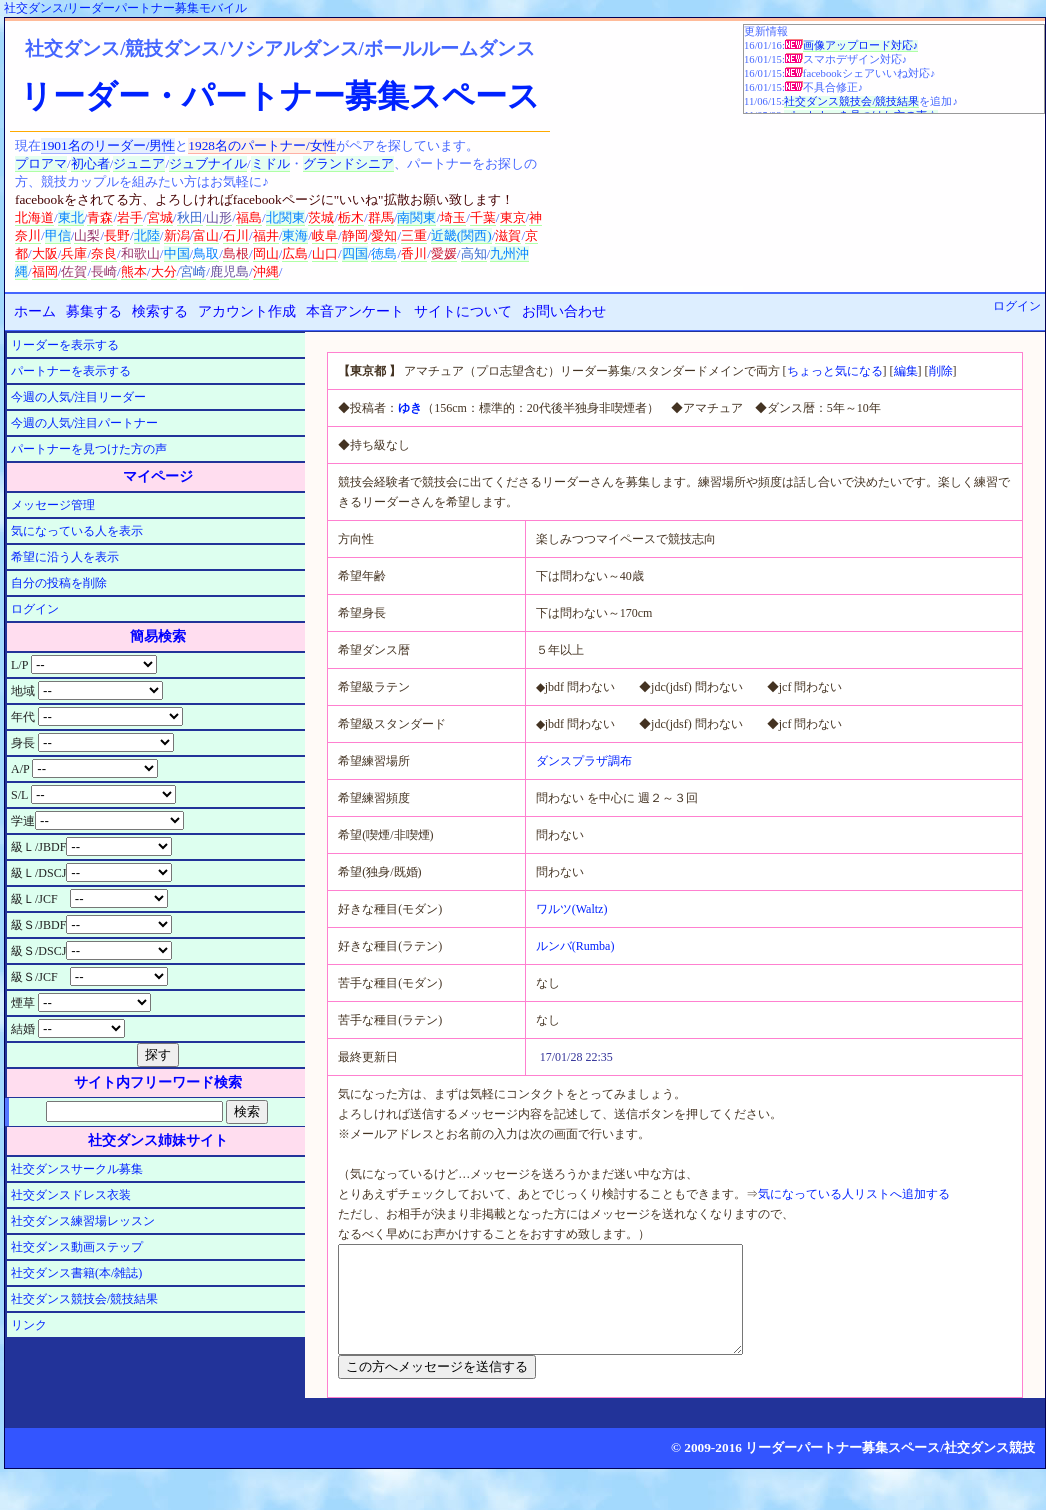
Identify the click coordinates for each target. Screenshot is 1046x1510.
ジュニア (139, 163)
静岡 (355, 235)
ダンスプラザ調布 (584, 761)
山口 (325, 253)
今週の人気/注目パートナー (84, 423)
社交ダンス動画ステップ (77, 1247)
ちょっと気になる (835, 371)
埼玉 (453, 217)
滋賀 (508, 235)
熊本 (134, 271)
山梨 (87, 235)
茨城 (321, 217)
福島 (249, 217)
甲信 (58, 235)
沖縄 (266, 271)
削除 (941, 371)
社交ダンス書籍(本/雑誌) (76, 1273)
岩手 (130, 217)
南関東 (416, 217)
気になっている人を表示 (77, 531)
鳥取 (206, 253)
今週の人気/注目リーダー (78, 397)
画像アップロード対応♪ (860, 45)
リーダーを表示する (65, 345)
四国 (355, 253)
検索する (160, 311)
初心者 (90, 163)
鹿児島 (229, 271)
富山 (206, 235)
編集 (906, 371)
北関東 (285, 217)
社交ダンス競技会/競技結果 (851, 101)
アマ (54, 163)
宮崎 (193, 271)
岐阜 (325, 235)
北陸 (147, 235)
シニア (374, 163)
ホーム (35, 311)
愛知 (384, 235)
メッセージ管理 (53, 505)
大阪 (45, 253)
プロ (28, 163)
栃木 (351, 217)
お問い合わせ (564, 311)
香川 (414, 253)
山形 (219, 217)
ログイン (1017, 306)
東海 (295, 235)
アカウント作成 (247, 311)
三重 (414, 235)
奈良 (104, 253)
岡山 (266, 253)
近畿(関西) (461, 235)
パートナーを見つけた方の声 (89, 449)
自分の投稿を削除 (59, 583)
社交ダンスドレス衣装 (71, 1195)
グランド (329, 163)
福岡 (45, 271)
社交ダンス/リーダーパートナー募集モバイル (125, 8)
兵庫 (74, 253)
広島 (295, 253)
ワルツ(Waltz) (572, 909)
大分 (164, 271)
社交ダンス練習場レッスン (83, 1221)
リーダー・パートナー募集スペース (280, 96)
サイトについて (463, 311)
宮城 (160, 217)
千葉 (483, 217)
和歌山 (140, 253)
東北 (71, 217)
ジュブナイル (208, 163)
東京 (513, 217)
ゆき (410, 408)
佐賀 (74, 271)
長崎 (104, 271)
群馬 (381, 217)
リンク (29, 1325)
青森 (100, 217)
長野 (117, 235)
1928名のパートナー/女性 (261, 145)
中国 (177, 253)
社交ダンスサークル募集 (77, 1169)
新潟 (177, 235)
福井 (266, 235)
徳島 (384, 253)
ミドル (270, 163)
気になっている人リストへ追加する (854, 1194)
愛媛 (444, 253)
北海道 (34, 217)
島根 (236, 253)
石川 (236, 235)
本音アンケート (355, 311)
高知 (474, 253)
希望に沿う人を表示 (65, 557)
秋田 (190, 217)
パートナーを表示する (71, 371)
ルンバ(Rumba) (575, 946)
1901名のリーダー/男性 (108, 145)
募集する (94, 311)
